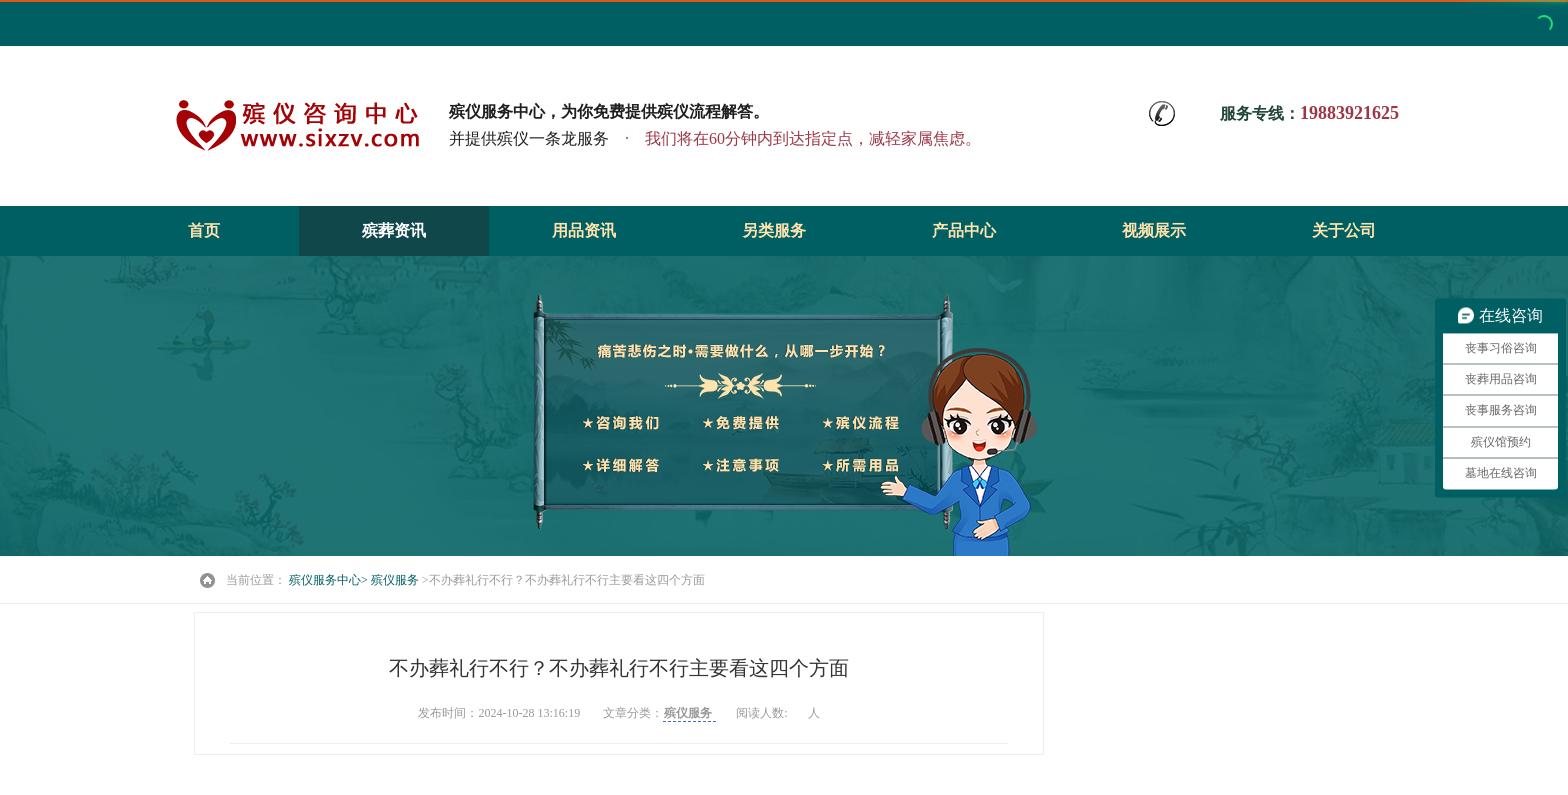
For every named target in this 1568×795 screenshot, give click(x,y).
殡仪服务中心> (328, 580)
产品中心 (964, 230)
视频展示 (1154, 230)
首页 (204, 230)
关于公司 (1344, 230)
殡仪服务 (396, 580)
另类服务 (774, 230)
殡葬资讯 (394, 230)
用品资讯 (584, 230)
